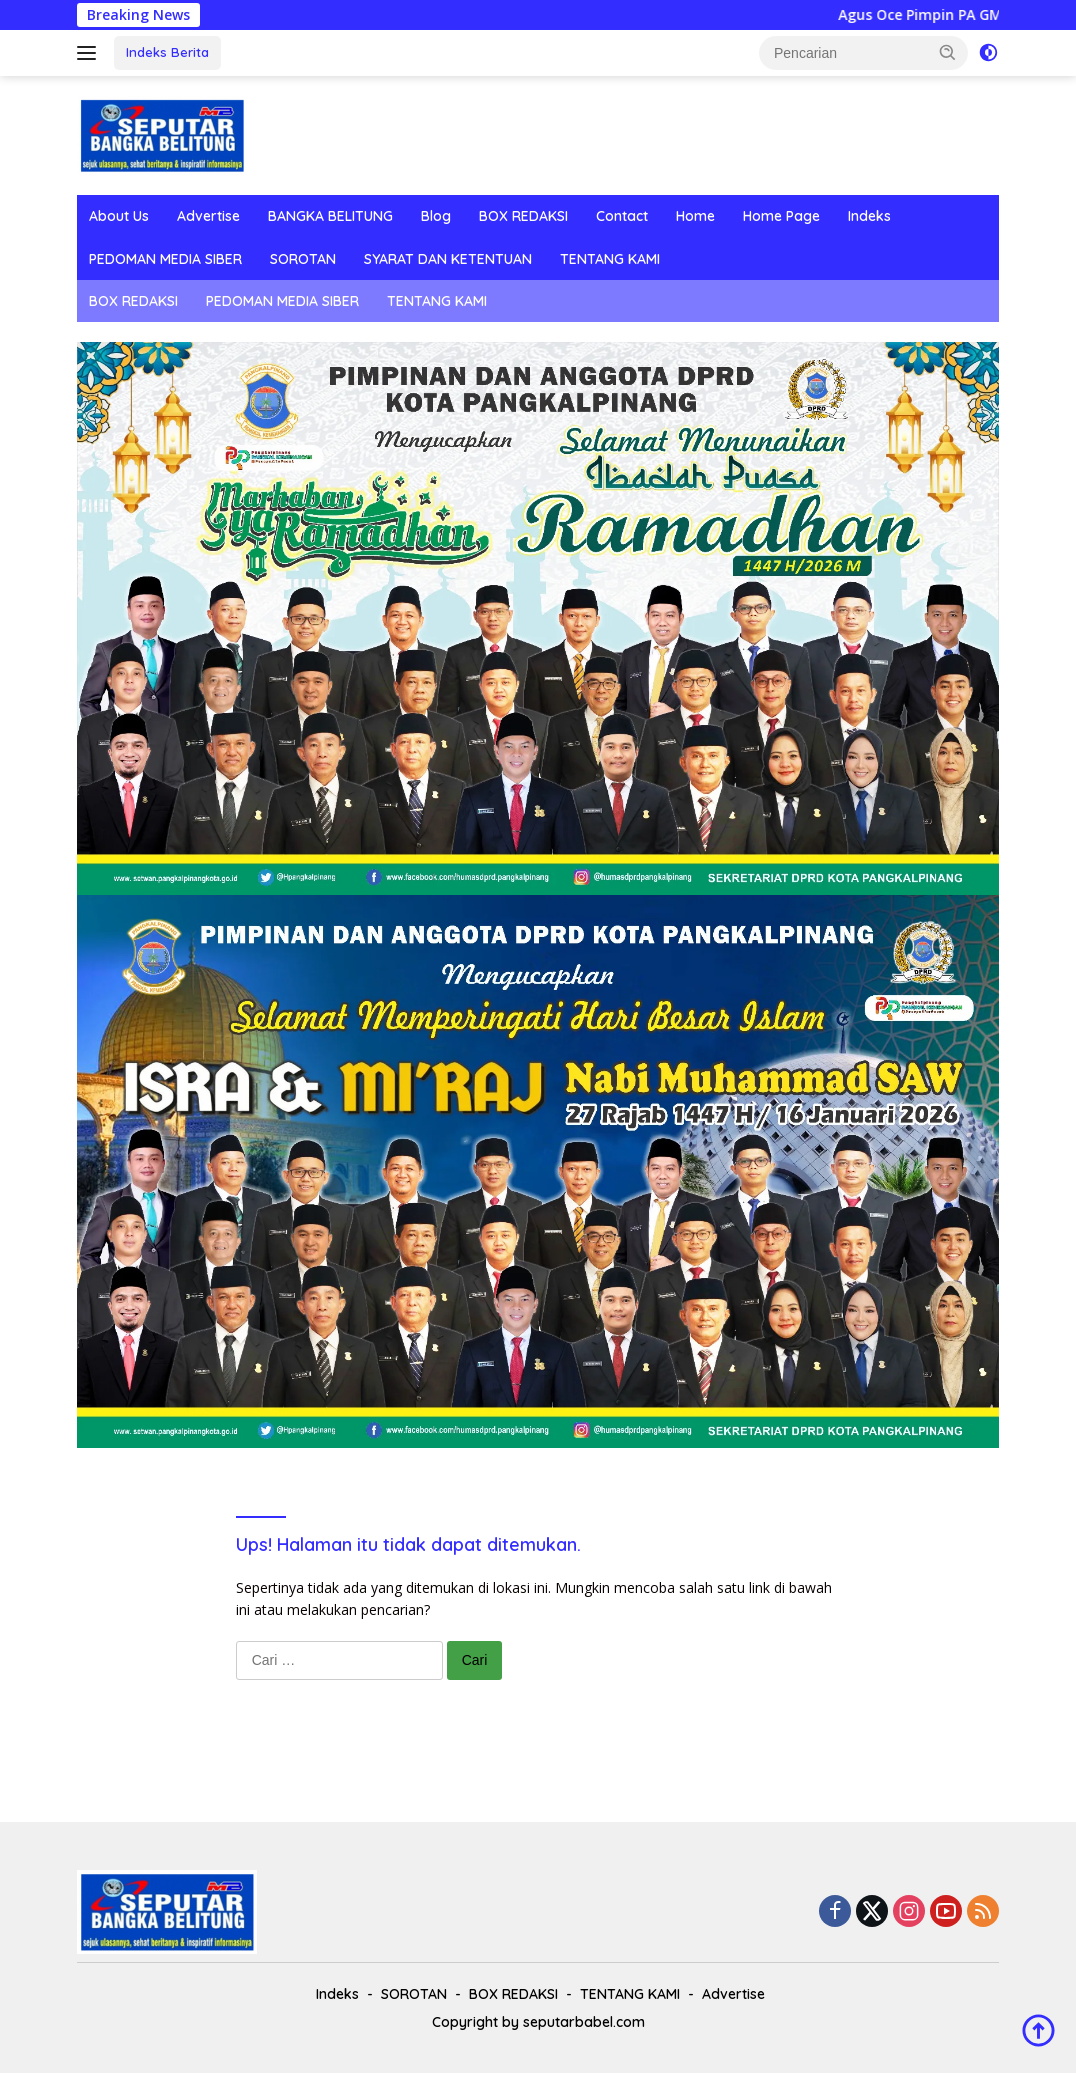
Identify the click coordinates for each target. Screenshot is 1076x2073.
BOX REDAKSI (523, 216)
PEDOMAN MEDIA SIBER (165, 259)
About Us (119, 216)
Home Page (781, 216)
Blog (436, 216)
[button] (948, 52)
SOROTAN (303, 259)
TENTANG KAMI (610, 259)
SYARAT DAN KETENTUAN (448, 259)
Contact (622, 216)
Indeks (869, 216)
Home (695, 216)
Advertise (208, 216)
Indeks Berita (167, 52)
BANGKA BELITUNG (330, 216)
